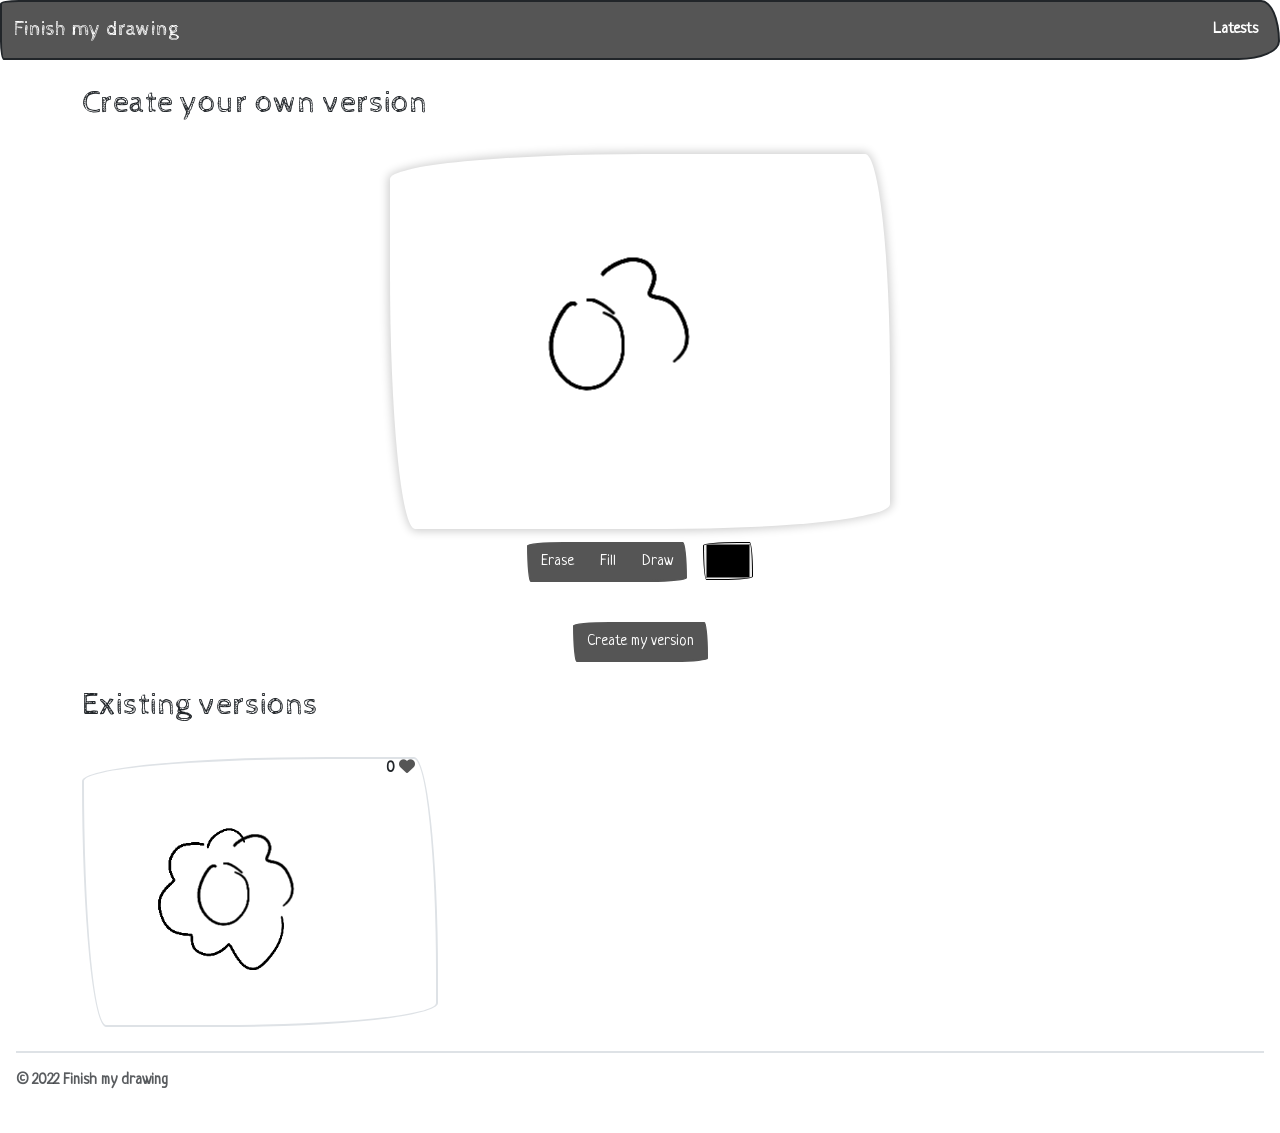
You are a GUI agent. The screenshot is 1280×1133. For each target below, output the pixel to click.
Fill (608, 561)
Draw (657, 561)
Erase (557, 561)
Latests (1235, 29)
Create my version (640, 641)
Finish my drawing (96, 29)
